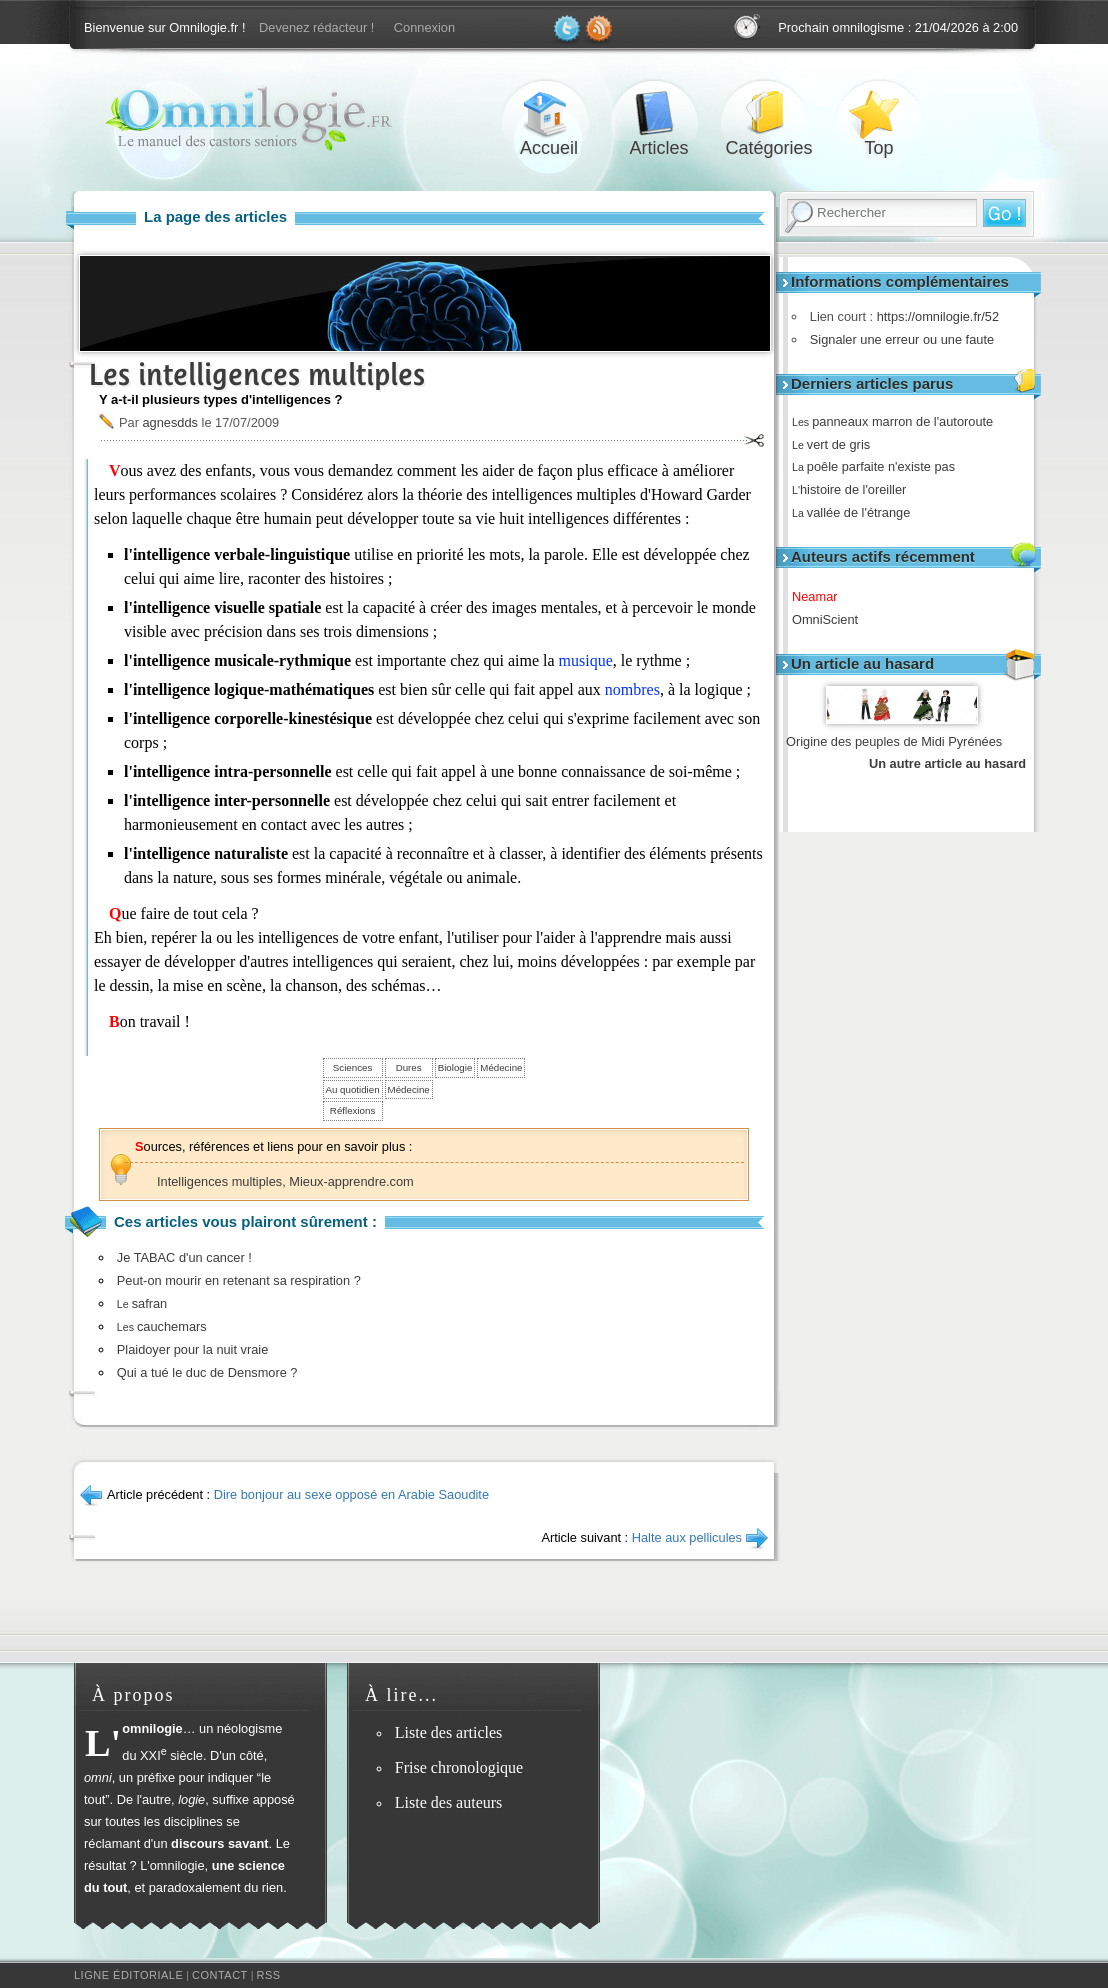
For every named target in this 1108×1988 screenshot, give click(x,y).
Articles (659, 113)
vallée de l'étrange (858, 512)
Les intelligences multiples (257, 374)
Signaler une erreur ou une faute (897, 339)
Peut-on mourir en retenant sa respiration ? (239, 1280)
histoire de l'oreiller (856, 489)
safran (142, 1303)
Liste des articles (449, 1732)
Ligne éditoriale (128, 1975)
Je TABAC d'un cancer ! (184, 1257)
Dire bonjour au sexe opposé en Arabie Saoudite (351, 1494)
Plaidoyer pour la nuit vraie (193, 1349)
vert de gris (838, 444)
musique (586, 660)
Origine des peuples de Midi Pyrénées (894, 741)
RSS (269, 1975)
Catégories (769, 113)
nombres (632, 689)
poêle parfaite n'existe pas (880, 466)
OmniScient (832, 619)
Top (879, 113)
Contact (220, 1975)
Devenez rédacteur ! (316, 27)
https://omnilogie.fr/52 (933, 316)
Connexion (424, 27)
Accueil (549, 113)
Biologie (455, 1067)
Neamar (822, 596)
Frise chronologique (459, 1767)
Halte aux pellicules (687, 1537)
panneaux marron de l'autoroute (899, 421)
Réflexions (352, 1110)
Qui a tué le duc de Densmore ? (207, 1372)
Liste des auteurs (449, 1802)
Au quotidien (353, 1089)
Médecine (501, 1067)
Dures (409, 1067)
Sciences (352, 1067)
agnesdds (170, 422)
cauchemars (162, 1326)
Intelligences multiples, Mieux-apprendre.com (285, 1181)
